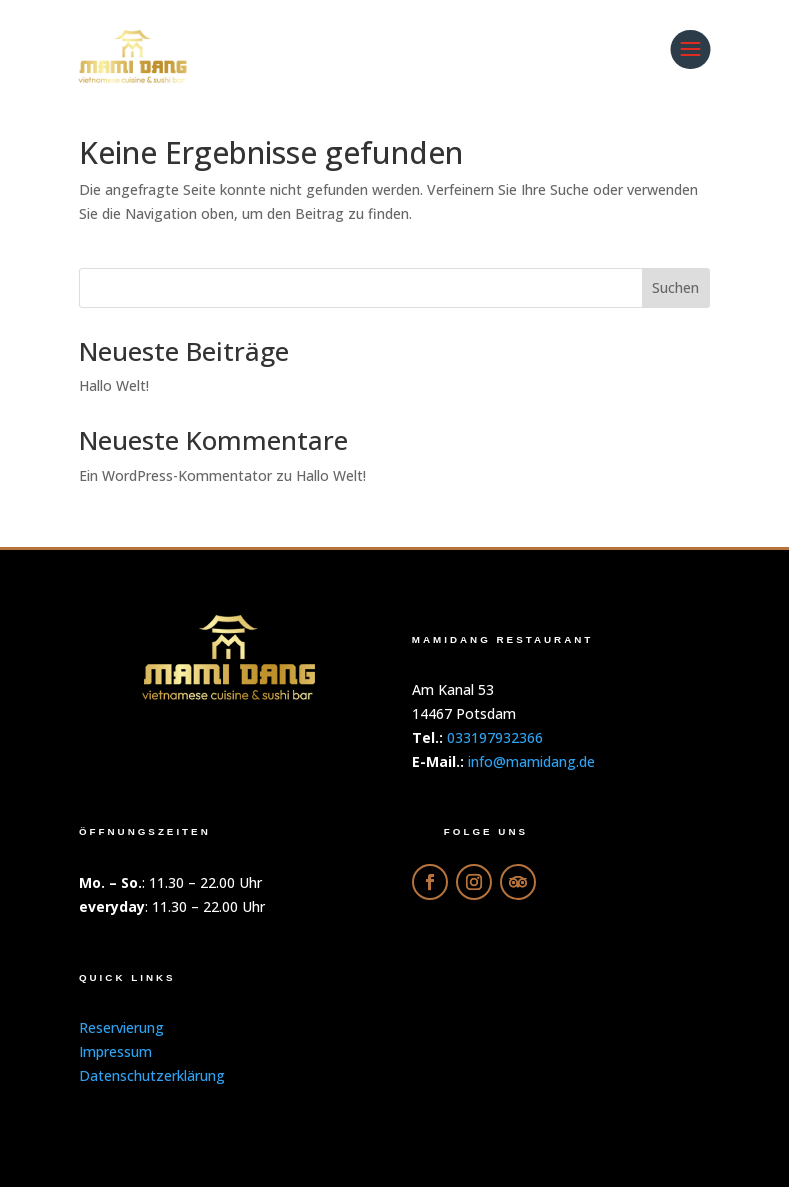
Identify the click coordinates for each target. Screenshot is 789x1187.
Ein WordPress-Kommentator (175, 475)
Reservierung (121, 1027)
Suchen (675, 287)
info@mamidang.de (531, 761)
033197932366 (495, 737)
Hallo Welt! (114, 385)
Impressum (115, 1051)
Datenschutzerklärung (152, 1075)
